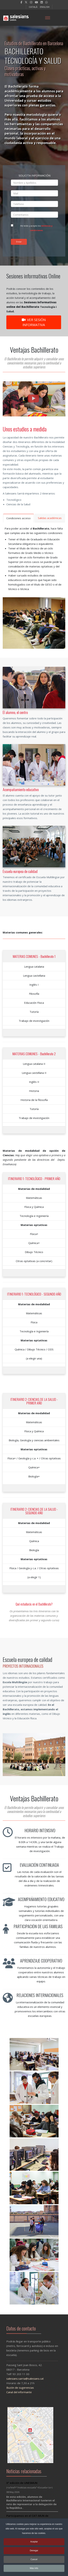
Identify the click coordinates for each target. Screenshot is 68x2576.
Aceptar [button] (34, 2542)
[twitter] (26, 2)
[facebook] (21, 2)
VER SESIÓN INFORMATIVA (34, 322)
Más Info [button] (34, 2569)
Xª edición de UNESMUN (21, 2483)
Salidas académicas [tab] (50, 518)
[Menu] (47, 18)
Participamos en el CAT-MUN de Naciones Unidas (27, 2518)
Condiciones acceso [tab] (18, 518)
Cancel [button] (34, 2560)
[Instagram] (31, 2)
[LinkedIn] (41, 2)
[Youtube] (36, 2)
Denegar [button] (34, 2551)
